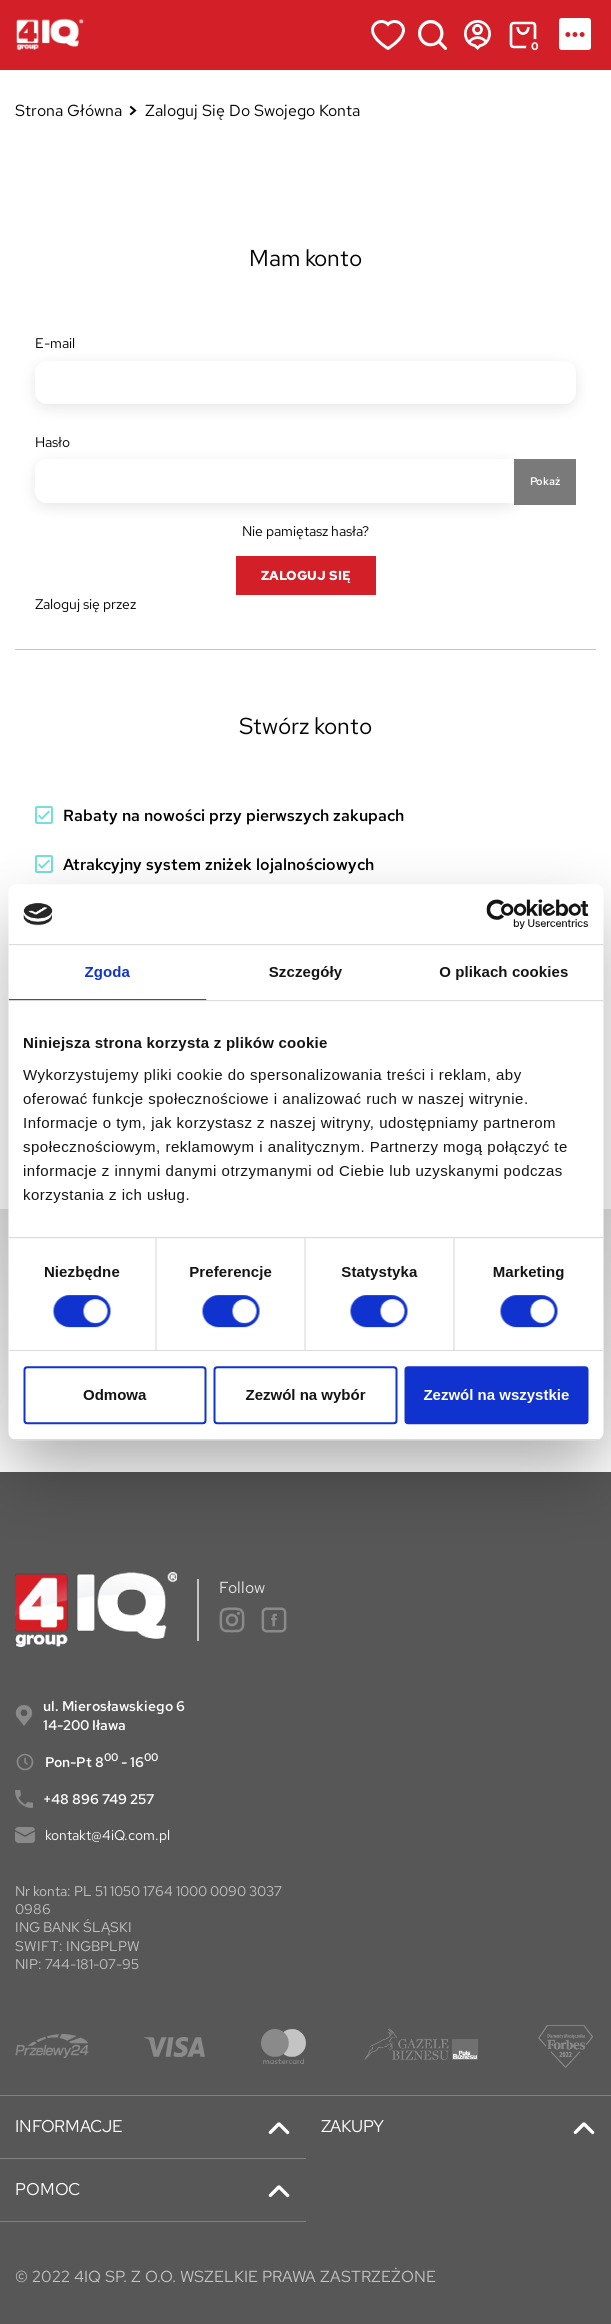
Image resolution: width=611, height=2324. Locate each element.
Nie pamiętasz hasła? (305, 531)
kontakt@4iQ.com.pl (107, 1835)
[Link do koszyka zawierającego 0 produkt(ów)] (522, 35)
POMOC (47, 2189)
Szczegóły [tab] (305, 971)
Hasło (52, 442)
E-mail (55, 343)
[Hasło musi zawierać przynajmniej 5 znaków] (274, 481)
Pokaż (545, 481)
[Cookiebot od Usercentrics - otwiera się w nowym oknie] (500, 914)
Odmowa (114, 1394)
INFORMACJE (68, 2126)
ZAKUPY (352, 2126)
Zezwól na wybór (306, 1394)
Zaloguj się (306, 575)
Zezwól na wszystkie (496, 1394)
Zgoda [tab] (107, 971)
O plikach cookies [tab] (503, 971)
